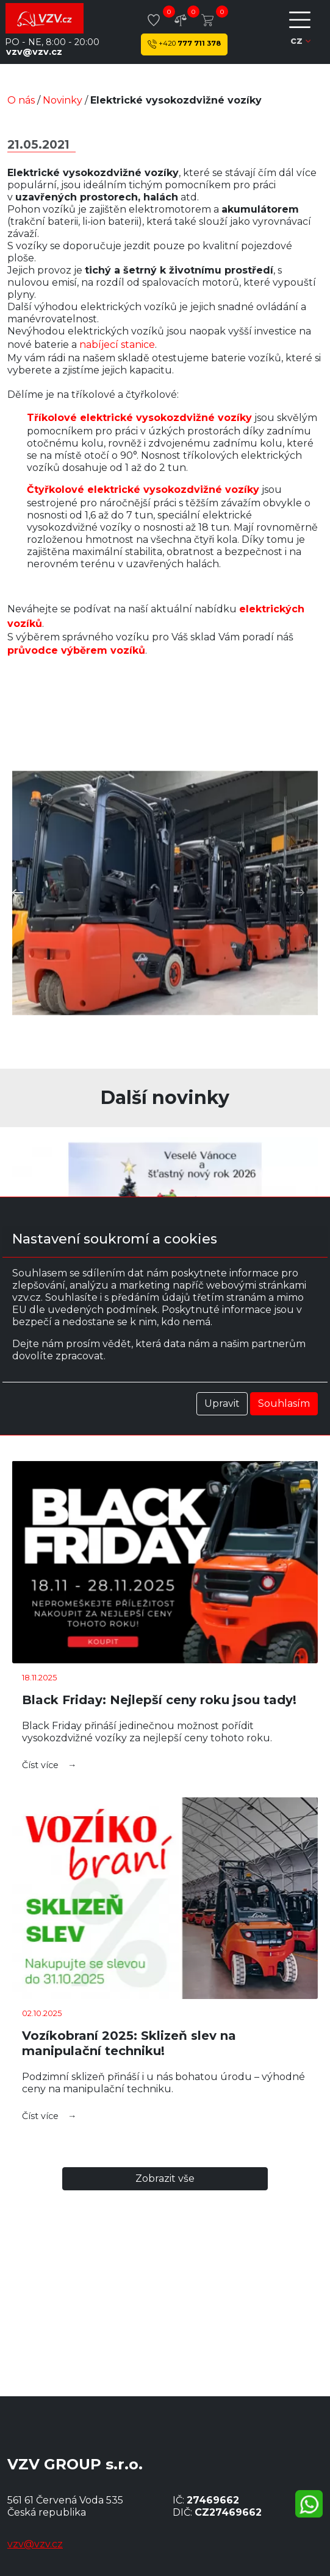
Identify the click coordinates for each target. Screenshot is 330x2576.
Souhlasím (284, 1403)
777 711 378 (184, 44)
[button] (18, 892)
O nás (21, 100)
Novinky (62, 100)
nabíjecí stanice (117, 344)
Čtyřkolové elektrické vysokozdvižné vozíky (143, 489)
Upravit (222, 1403)
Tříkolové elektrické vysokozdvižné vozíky (139, 417)
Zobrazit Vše (165, 2178)
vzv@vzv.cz (34, 51)
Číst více (40, 1765)
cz (300, 40)
